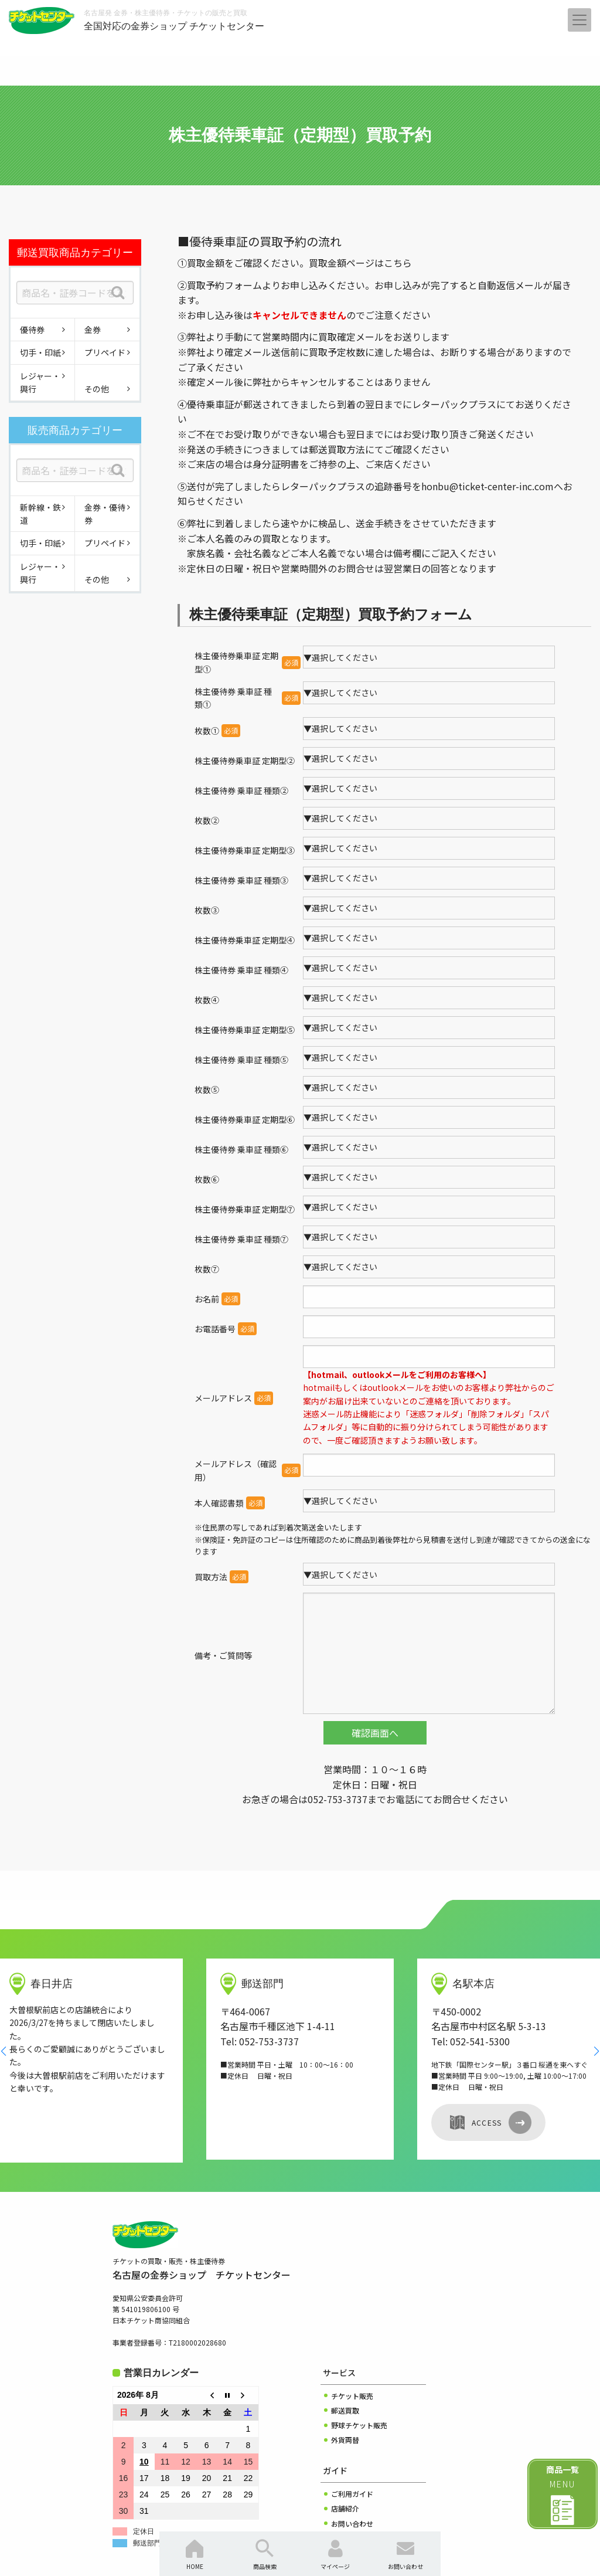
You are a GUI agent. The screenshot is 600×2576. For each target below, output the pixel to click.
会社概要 (345, 2487)
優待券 (32, 329)
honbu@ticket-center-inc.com (487, 486)
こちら (398, 263)
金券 (92, 329)
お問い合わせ (352, 2458)
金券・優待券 (104, 513)
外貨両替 (345, 2374)
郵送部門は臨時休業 (164, 2477)
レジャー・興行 (40, 382)
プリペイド (104, 352)
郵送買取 (345, 2345)
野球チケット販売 (359, 2359)
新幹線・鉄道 (40, 513)
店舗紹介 (345, 2443)
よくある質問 (352, 2472)
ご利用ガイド (352, 2428)
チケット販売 (352, 2330)
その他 (96, 389)
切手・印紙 (40, 352)
